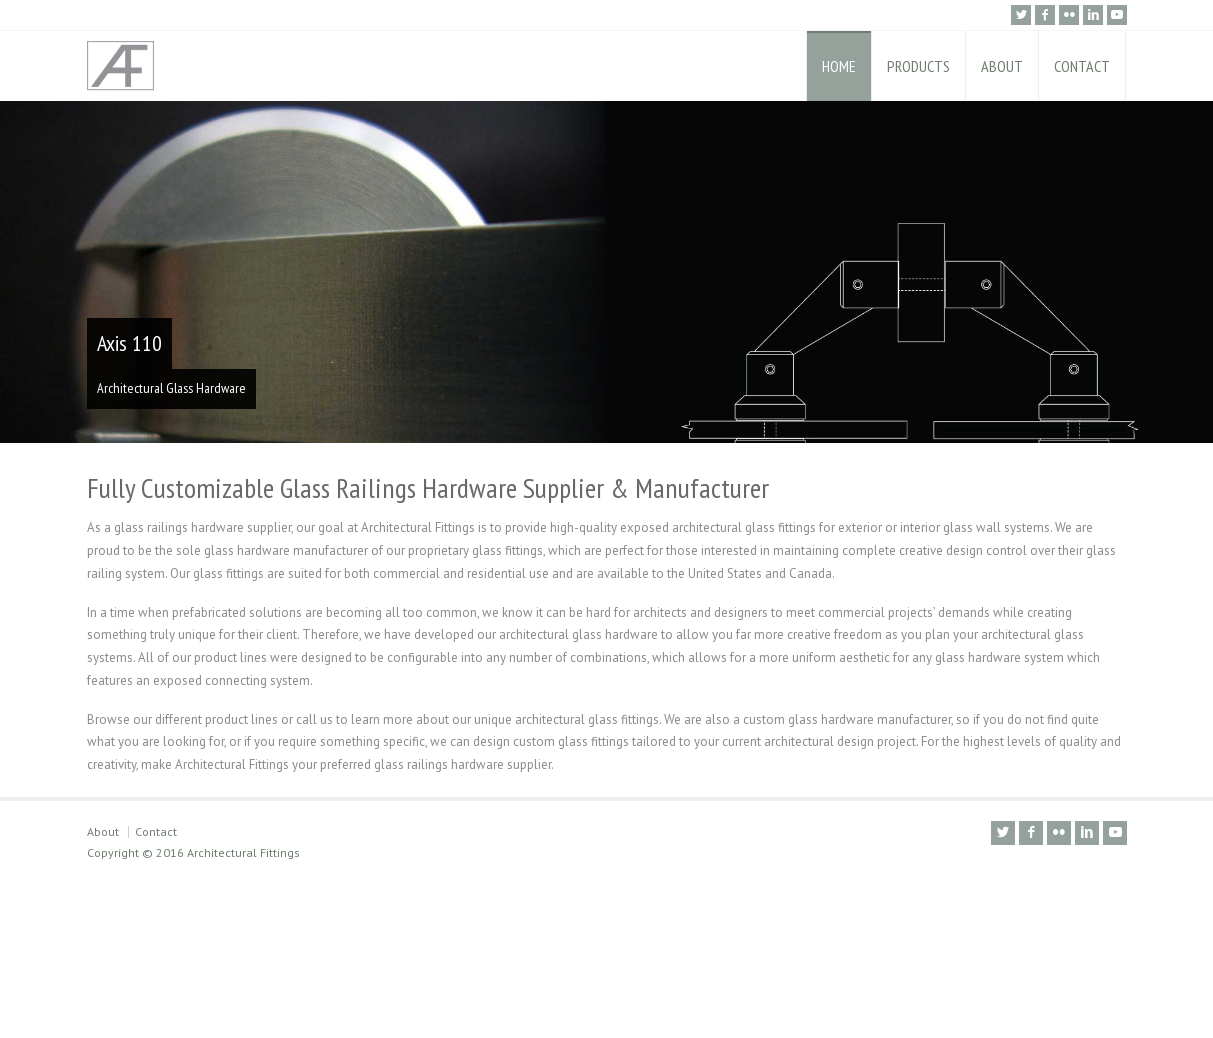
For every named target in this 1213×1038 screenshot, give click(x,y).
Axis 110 (129, 343)
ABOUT (1002, 66)
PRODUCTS (918, 66)
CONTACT (1082, 66)
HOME (839, 66)
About (103, 974)
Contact (156, 974)
